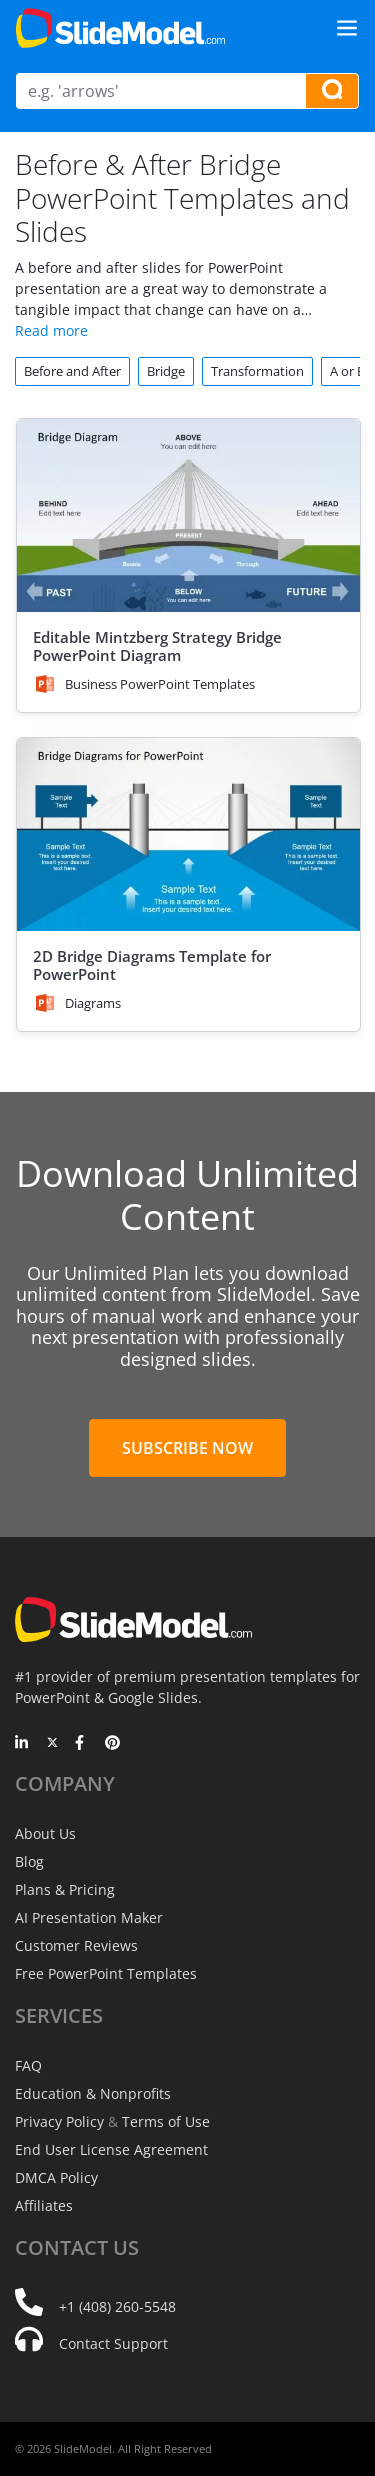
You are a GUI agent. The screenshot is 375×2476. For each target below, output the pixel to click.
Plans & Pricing (65, 1889)
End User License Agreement (111, 2149)
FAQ (28, 2065)
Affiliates (44, 2205)
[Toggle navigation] (347, 28)
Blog (29, 1861)
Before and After (72, 371)
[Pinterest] (112, 1744)
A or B (347, 371)
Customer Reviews (76, 1945)
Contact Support (113, 2343)
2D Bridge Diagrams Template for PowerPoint (152, 965)
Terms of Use (166, 2121)
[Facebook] (82, 1744)
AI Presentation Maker (89, 1917)
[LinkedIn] (22, 1744)
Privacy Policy (59, 2121)
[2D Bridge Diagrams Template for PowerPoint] (188, 834)
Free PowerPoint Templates (106, 1973)
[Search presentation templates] (332, 91)
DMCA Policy (56, 2177)
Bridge (166, 371)
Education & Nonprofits (93, 2093)
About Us (45, 1833)
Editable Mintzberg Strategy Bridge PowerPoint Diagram (157, 646)
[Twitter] (52, 1744)
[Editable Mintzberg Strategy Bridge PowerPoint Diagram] (188, 515)
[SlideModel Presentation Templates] (120, 28)
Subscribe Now (187, 1448)
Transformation (257, 371)
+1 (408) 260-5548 (117, 2306)
